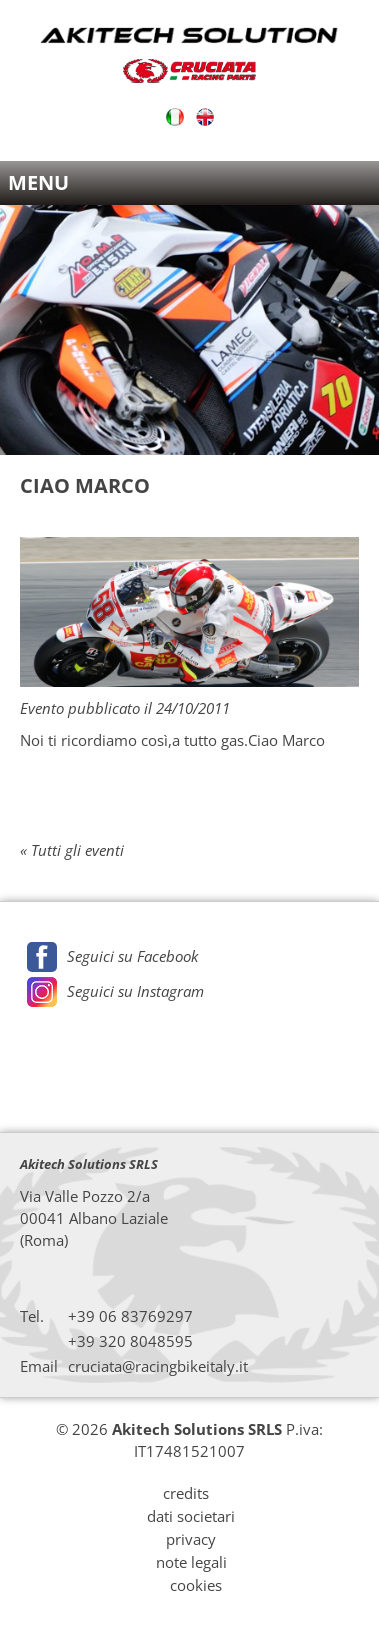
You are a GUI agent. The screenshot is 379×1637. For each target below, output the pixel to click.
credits (186, 1493)
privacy (191, 1539)
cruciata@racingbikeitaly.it (158, 1366)
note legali (191, 1562)
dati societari (191, 1516)
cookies (196, 1585)
